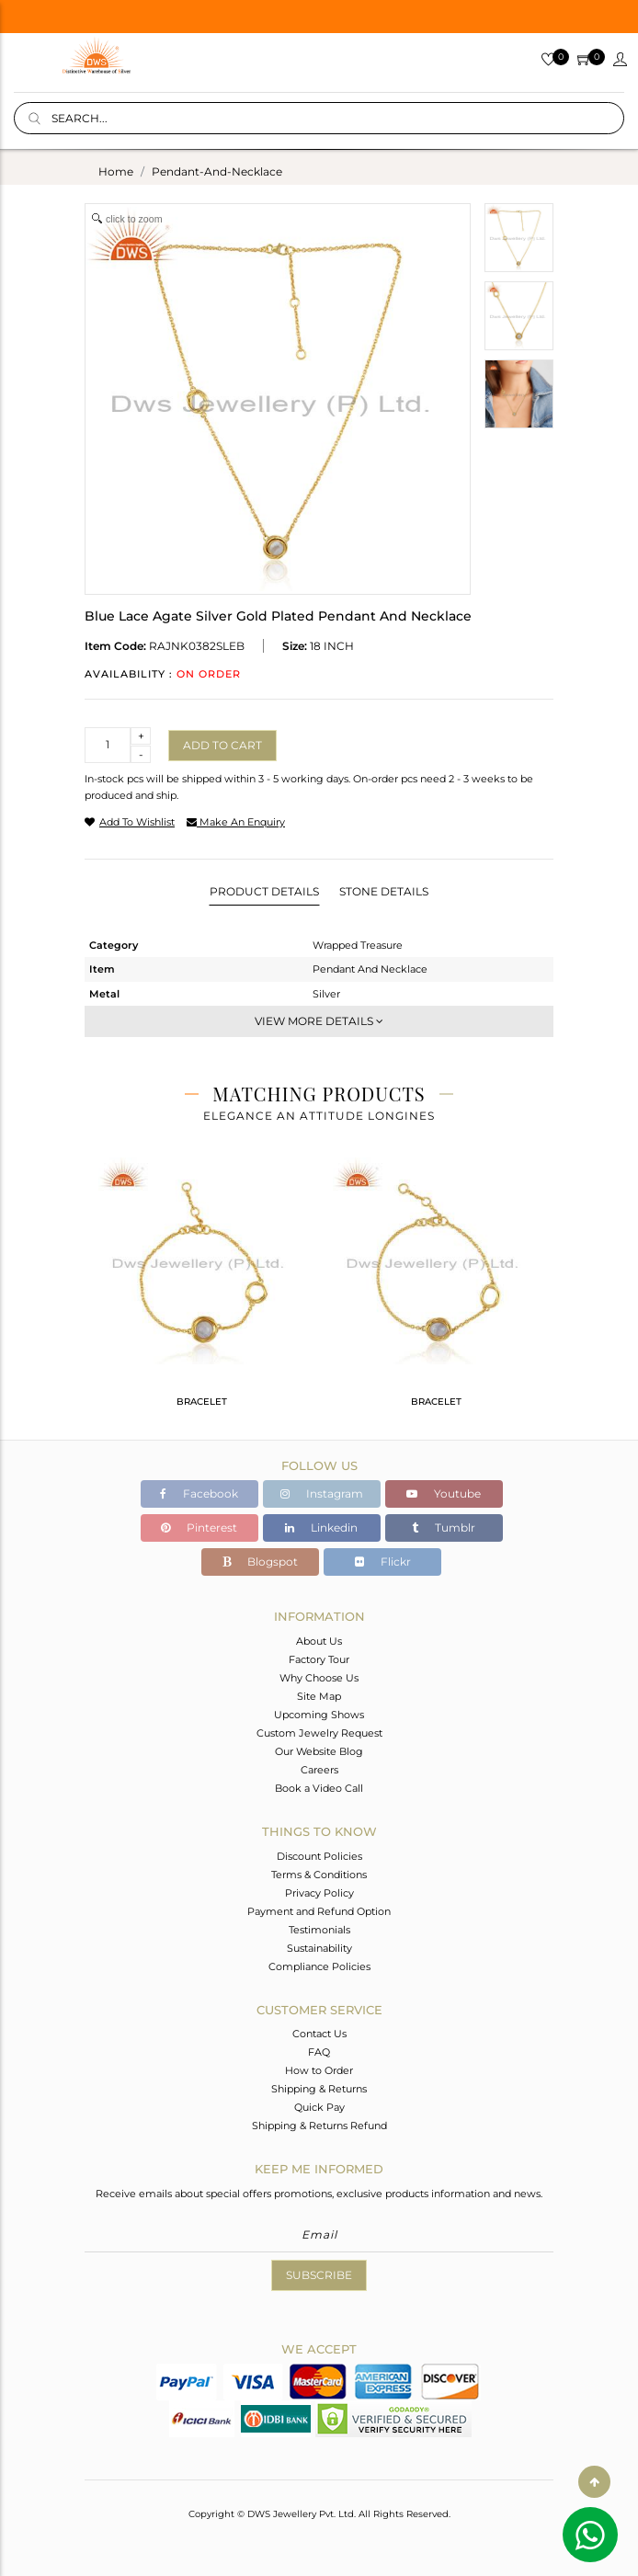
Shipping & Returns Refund (319, 2125)
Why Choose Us (319, 1677)
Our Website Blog (319, 1751)
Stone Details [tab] (383, 891)
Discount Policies (319, 1856)
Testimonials (319, 1929)
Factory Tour (319, 1659)
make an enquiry (236, 821)
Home (115, 171)
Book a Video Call (319, 1788)
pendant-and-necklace (217, 171)
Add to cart (222, 745)
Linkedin (321, 1527)
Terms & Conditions (319, 1874)
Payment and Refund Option (319, 1911)
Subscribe (319, 2275)
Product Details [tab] (264, 891)
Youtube (443, 1493)
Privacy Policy (319, 1892)
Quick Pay (319, 2107)
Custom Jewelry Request (319, 1733)
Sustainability (319, 1948)
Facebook (199, 1493)
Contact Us (319, 2033)
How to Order (319, 2070)
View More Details (319, 1021)
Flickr (383, 1561)
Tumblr (443, 1527)
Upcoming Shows (319, 1714)
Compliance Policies (319, 1966)
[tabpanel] (202, 1290)
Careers (319, 1769)
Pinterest (199, 1527)
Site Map (319, 1696)
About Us (319, 1641)
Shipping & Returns (319, 2088)
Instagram (321, 1493)
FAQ (319, 2052)
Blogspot (260, 1561)
